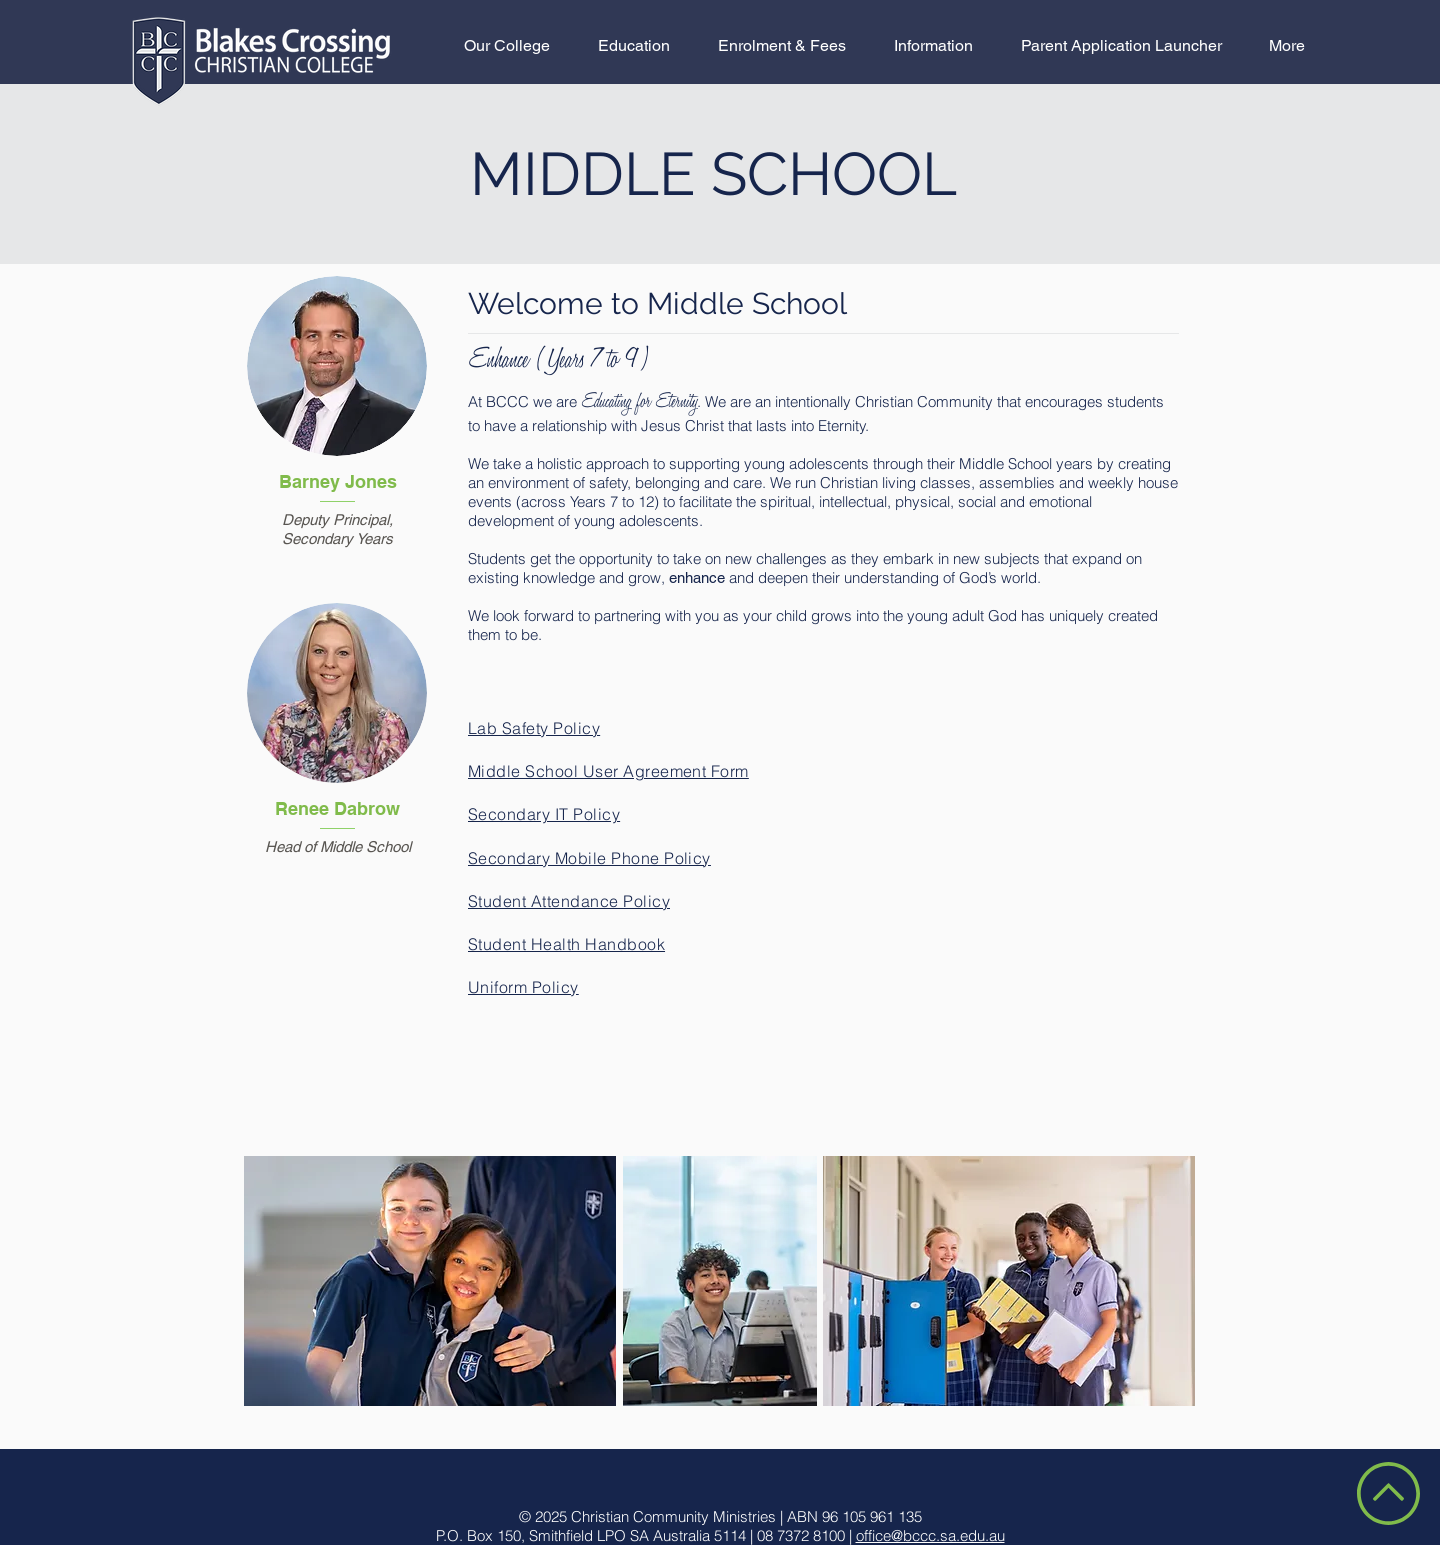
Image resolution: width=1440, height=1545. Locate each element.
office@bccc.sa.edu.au (930, 1535)
